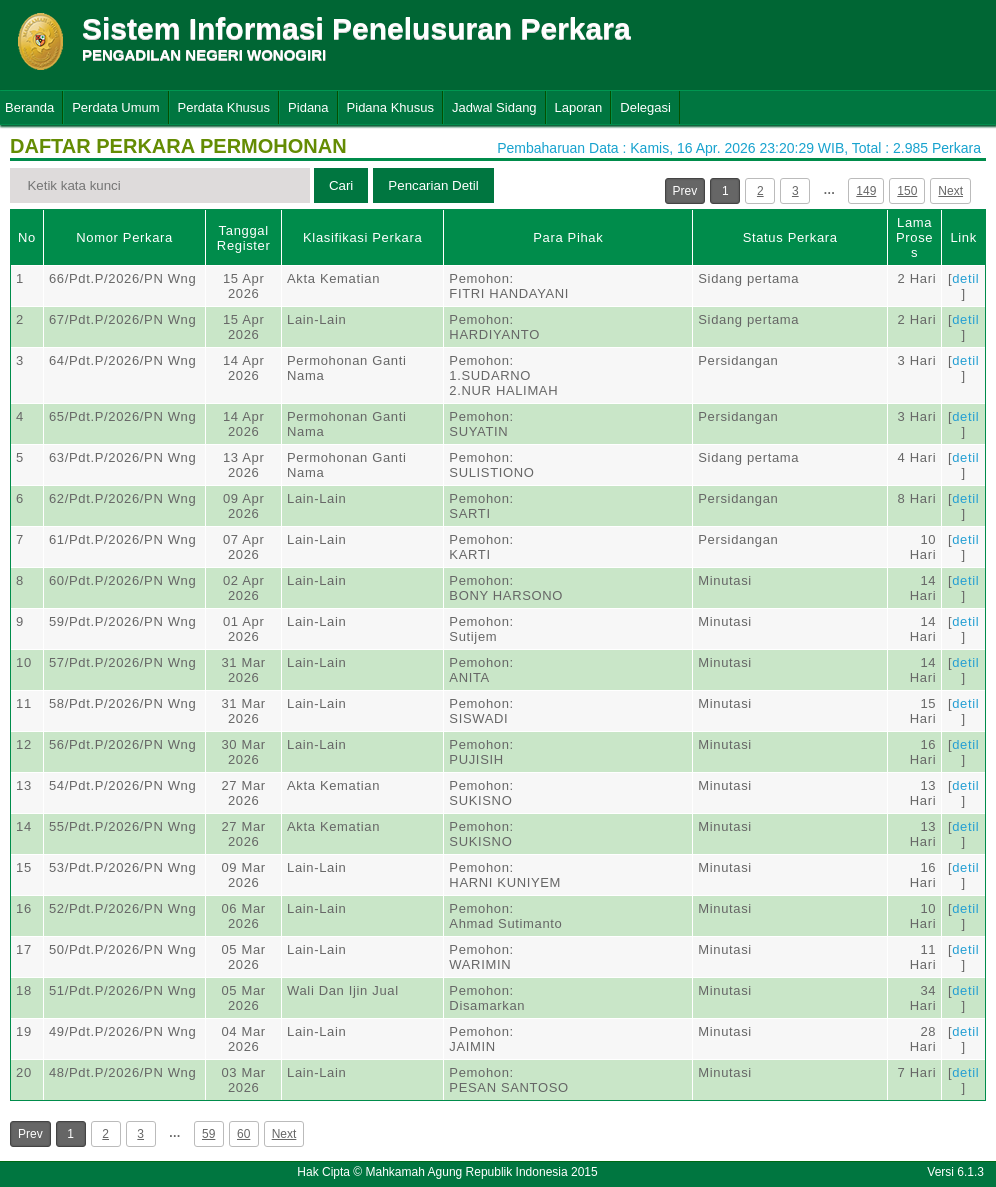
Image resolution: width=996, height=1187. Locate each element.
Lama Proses (914, 237)
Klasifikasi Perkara (362, 237)
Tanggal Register (244, 238)
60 (243, 1134)
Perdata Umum (115, 107)
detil (965, 278)
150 (907, 191)
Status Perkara (790, 237)
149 (866, 191)
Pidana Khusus (390, 107)
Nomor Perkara (124, 237)
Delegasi (645, 107)
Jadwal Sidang (494, 107)
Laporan (579, 107)
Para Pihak (568, 237)
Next (950, 191)
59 (208, 1134)
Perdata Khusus (224, 107)
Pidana (308, 107)
